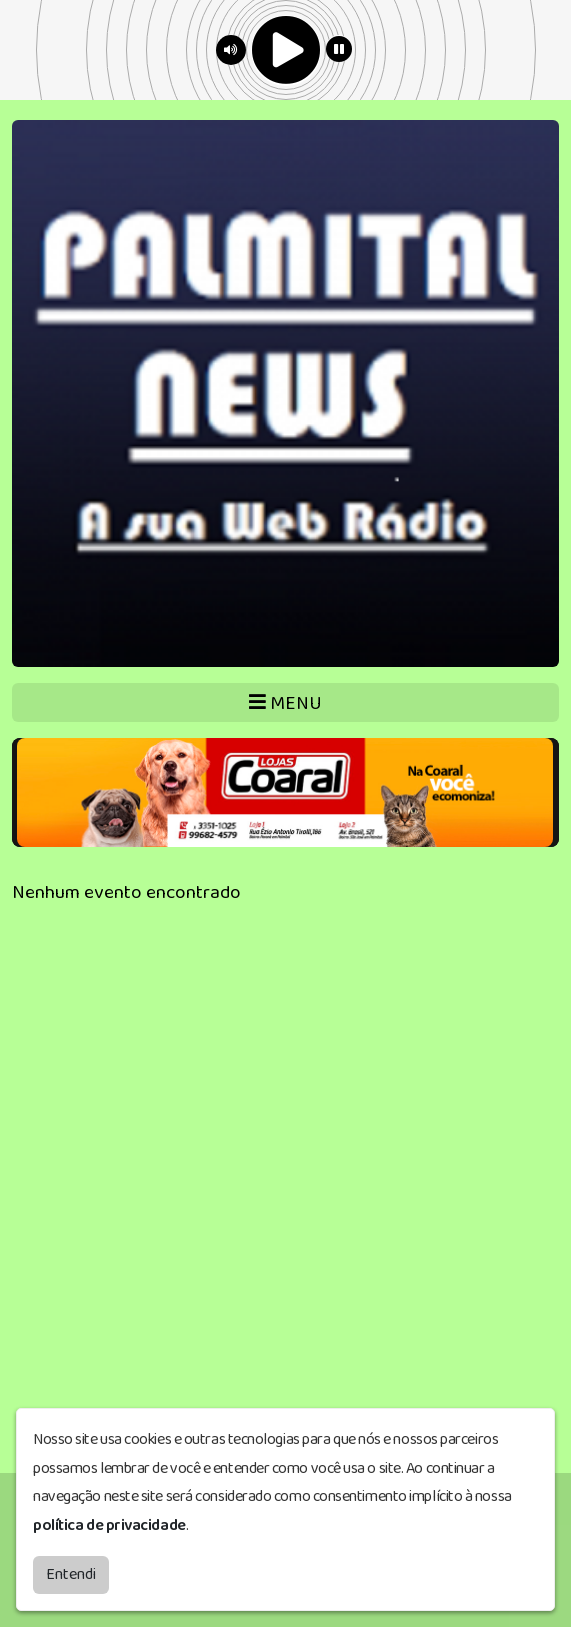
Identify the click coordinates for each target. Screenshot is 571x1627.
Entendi (71, 1574)
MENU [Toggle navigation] (285, 703)
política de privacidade (109, 1525)
